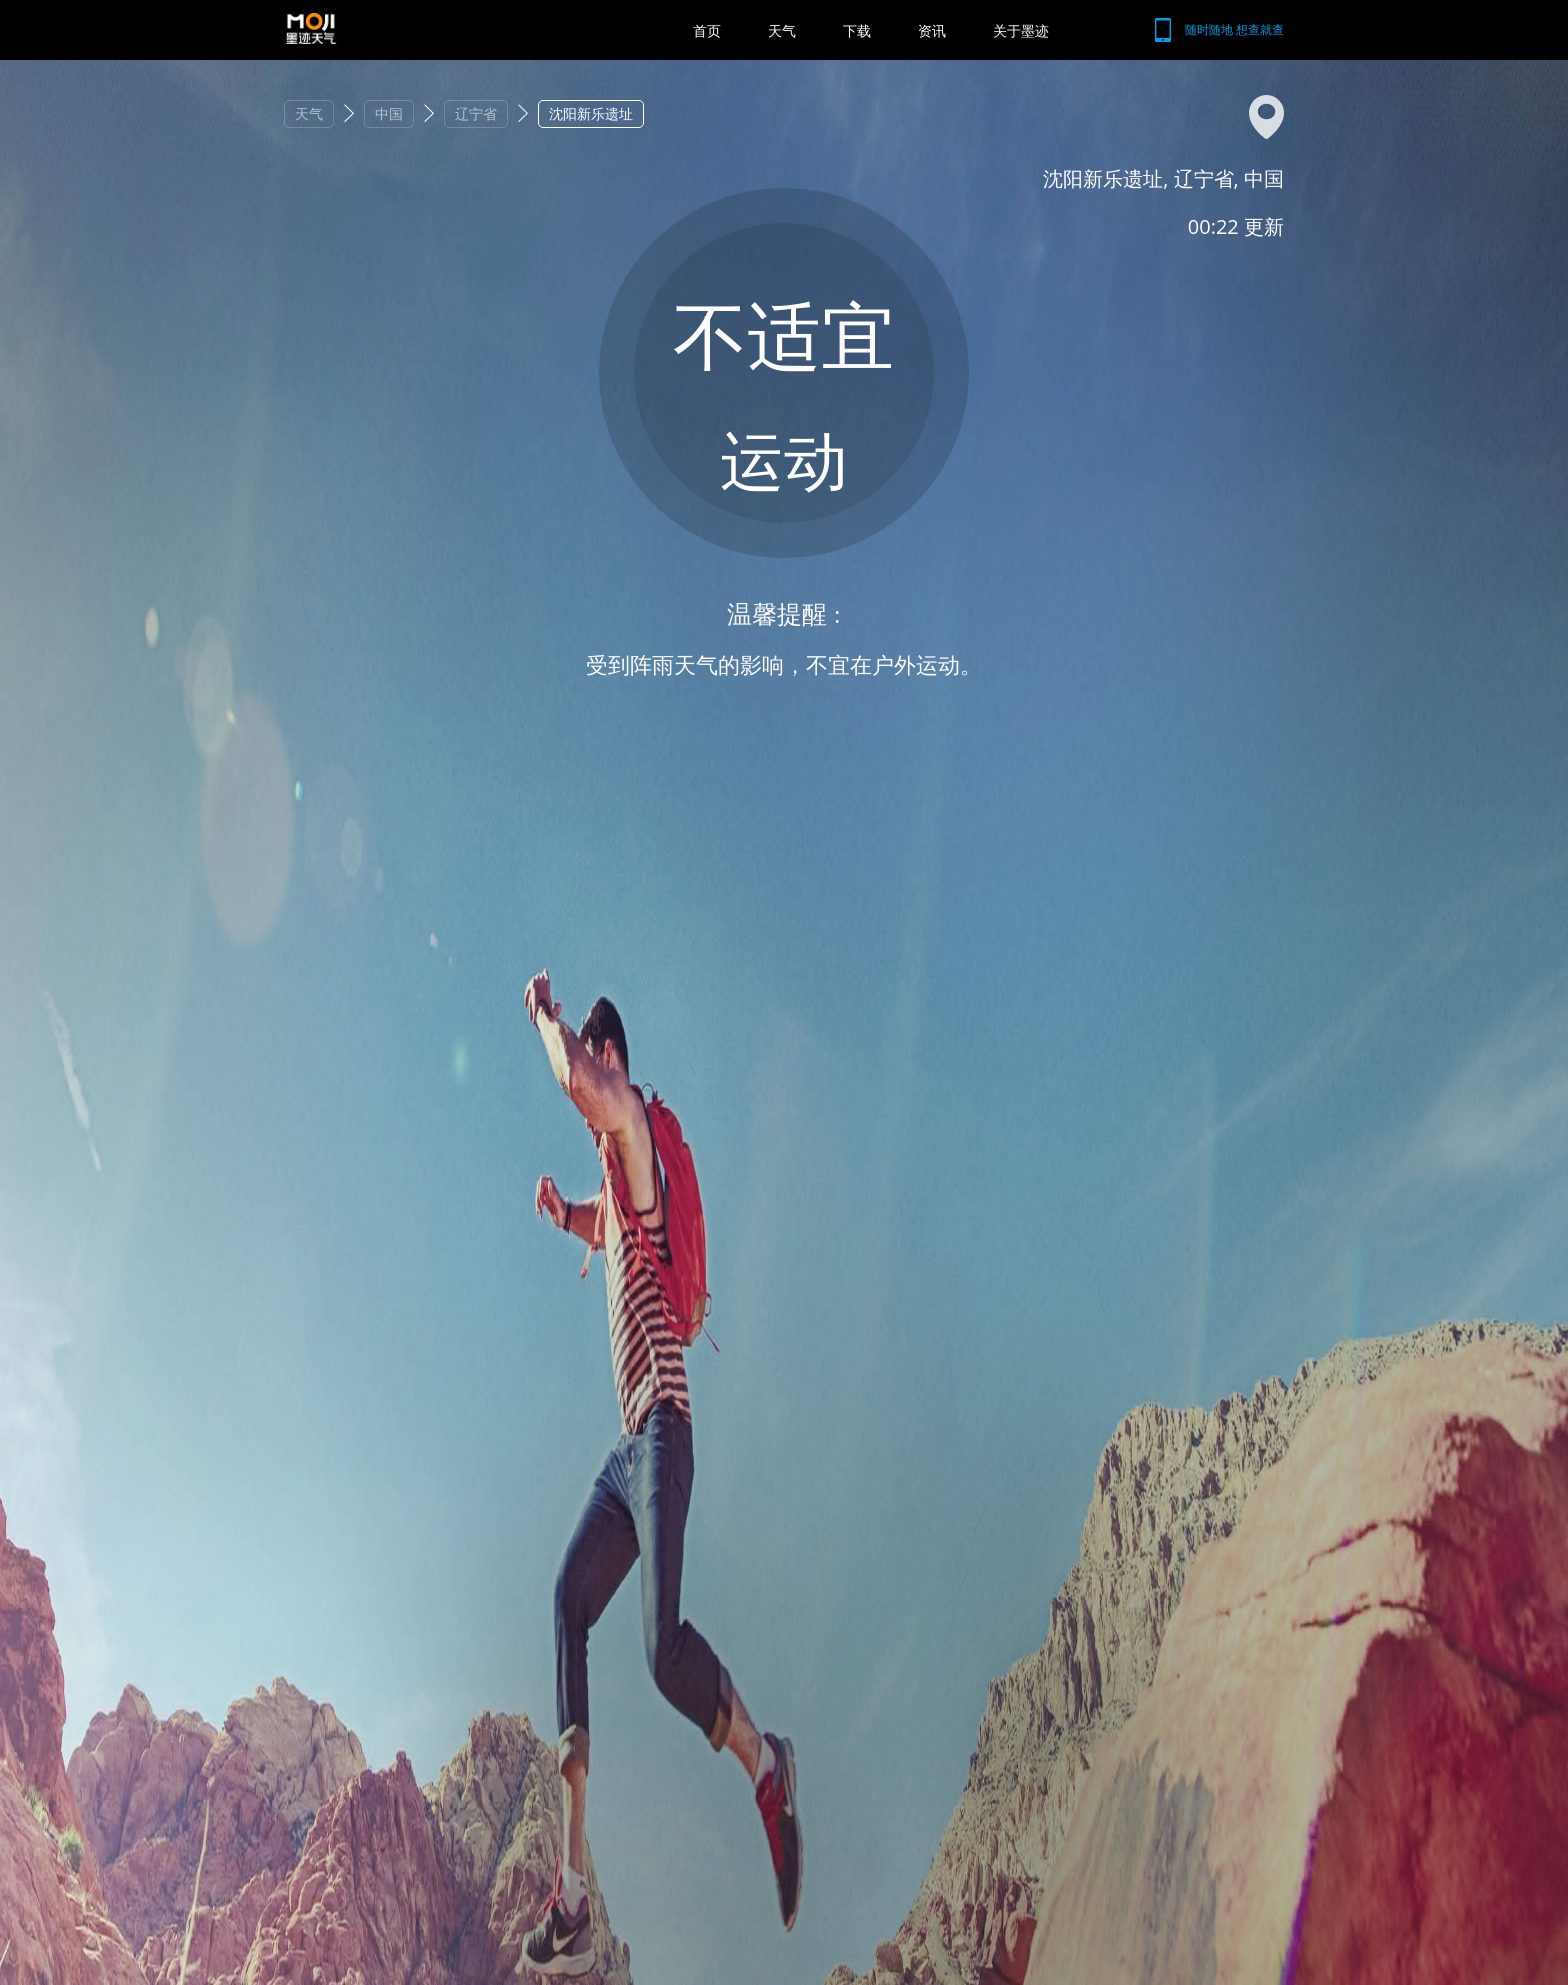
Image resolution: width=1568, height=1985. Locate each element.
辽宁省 (476, 113)
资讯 (932, 30)
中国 (389, 113)
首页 (707, 30)
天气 (782, 30)
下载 (857, 30)
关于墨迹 (1021, 30)
